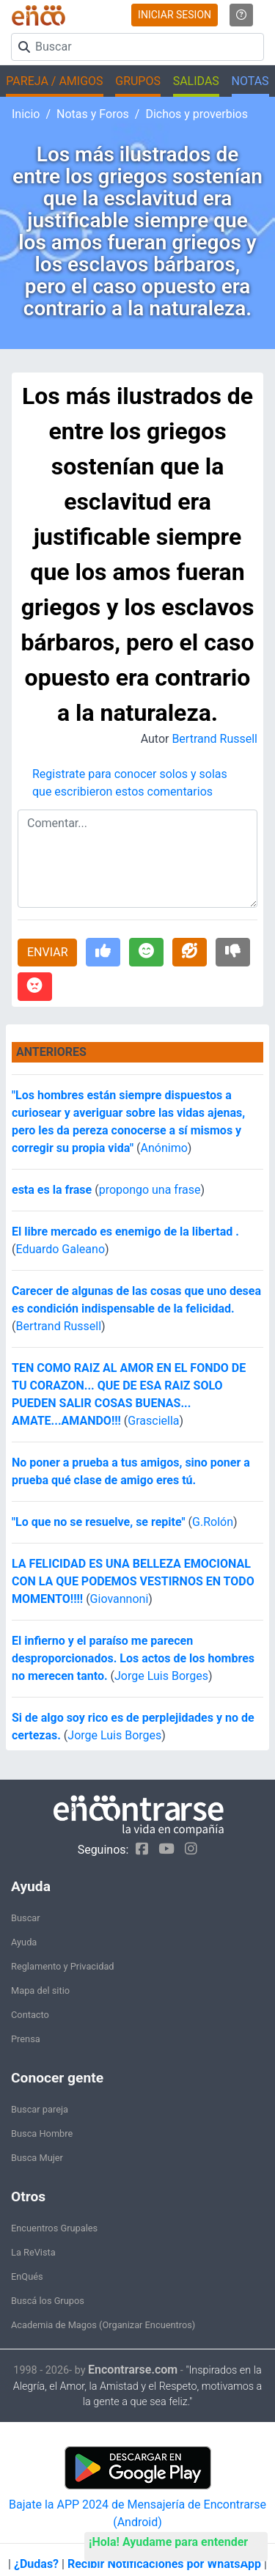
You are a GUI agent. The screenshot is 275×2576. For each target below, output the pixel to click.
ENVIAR (47, 952)
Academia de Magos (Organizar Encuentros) (103, 2324)
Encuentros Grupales (54, 2228)
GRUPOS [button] (138, 81)
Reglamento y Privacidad (62, 1966)
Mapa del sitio (40, 1990)
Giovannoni (119, 1599)
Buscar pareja (39, 2109)
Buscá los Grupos (47, 2300)
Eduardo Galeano (60, 1249)
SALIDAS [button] (196, 81)
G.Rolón (212, 1522)
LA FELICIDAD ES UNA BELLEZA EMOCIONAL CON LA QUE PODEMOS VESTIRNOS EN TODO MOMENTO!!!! (133, 1581)
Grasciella (153, 1421)
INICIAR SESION (174, 15)
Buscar (25, 1917)
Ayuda (24, 1942)
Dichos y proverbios (196, 114)
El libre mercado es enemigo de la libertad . (125, 1232)
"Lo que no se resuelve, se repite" (99, 1522)
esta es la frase (53, 1190)
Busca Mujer (37, 2157)
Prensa (25, 2038)
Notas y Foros (92, 114)
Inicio (26, 114)
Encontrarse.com (132, 2370)
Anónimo (164, 1148)
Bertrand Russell (214, 739)
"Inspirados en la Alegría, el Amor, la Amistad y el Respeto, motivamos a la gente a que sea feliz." (138, 2386)
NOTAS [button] (250, 81)
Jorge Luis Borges (161, 1676)
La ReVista (33, 2252)
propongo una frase (150, 1190)
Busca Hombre (42, 2133)
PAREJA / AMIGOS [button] (54, 81)
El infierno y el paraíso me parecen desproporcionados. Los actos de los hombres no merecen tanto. (133, 1658)
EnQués (27, 2276)
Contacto (30, 2014)
